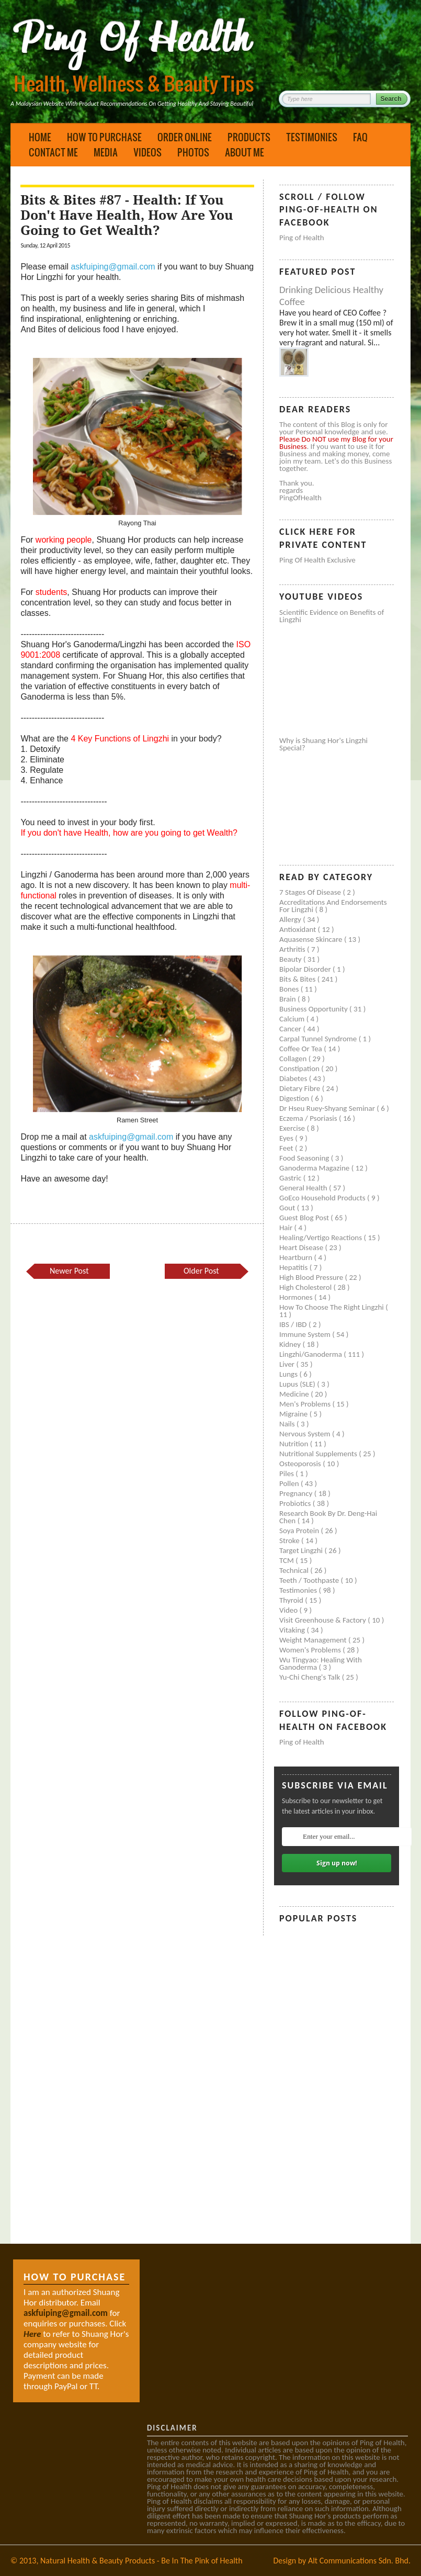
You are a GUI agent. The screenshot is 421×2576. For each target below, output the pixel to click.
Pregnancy (296, 1493)
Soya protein (300, 1530)
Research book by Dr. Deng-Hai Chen (328, 1517)
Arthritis (293, 949)
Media (106, 152)
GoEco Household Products (323, 1197)
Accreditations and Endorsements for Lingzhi (333, 905)
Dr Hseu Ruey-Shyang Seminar (328, 1108)
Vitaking (293, 1630)
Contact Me (53, 152)
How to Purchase (104, 137)
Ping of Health (301, 237)
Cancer (291, 1028)
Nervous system (305, 1433)
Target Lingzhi (301, 1550)
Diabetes (294, 1078)
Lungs (289, 1374)
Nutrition (294, 1443)
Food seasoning (305, 1158)
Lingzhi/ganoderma (311, 1354)
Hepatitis (294, 1267)
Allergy (291, 919)
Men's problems (305, 1404)
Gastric (291, 1178)
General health (304, 1188)
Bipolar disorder (306, 969)
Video (289, 1610)
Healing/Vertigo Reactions (321, 1237)
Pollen (290, 1483)
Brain (288, 999)
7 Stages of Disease (311, 892)
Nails (288, 1423)
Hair (286, 1227)
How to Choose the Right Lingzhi (332, 1307)
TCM (287, 1560)
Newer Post (69, 1271)
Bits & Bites (298, 979)
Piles (287, 1473)
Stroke (290, 1540)
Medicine (295, 1394)
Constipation (300, 1068)
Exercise (292, 1128)
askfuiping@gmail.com (113, 266)
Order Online (184, 137)
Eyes (287, 1138)
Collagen (294, 1058)
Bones (290, 989)
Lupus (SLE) (298, 1384)
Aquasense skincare (311, 939)
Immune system (305, 1334)
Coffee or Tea (301, 1048)
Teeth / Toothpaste (310, 1580)
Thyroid (292, 1600)
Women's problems (311, 1650)
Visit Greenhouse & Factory (323, 1620)
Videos (147, 152)
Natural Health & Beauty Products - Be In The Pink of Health (141, 2561)
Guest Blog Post (305, 1217)
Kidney (291, 1344)
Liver (287, 1364)
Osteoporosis (301, 1463)
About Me (244, 152)
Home (40, 137)
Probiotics (296, 1503)
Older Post (201, 1271)
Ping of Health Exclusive (317, 560)
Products (248, 137)
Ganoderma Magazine (315, 1168)
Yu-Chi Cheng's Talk (310, 1677)
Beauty (291, 959)
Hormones (296, 1297)
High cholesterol (306, 1287)
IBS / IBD (294, 1324)
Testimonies (311, 137)
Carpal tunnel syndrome (319, 1038)
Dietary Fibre (300, 1088)
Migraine (294, 1414)
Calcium (292, 1018)
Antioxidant (298, 929)
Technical (294, 1570)
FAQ (360, 137)
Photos (193, 152)
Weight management (313, 1640)
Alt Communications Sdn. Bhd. (359, 2561)
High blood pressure (312, 1277)
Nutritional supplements (319, 1453)
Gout (288, 1207)
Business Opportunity (314, 1009)
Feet (287, 1148)
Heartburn (296, 1257)
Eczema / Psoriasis (309, 1118)
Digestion (295, 1098)
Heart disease (302, 1247)
